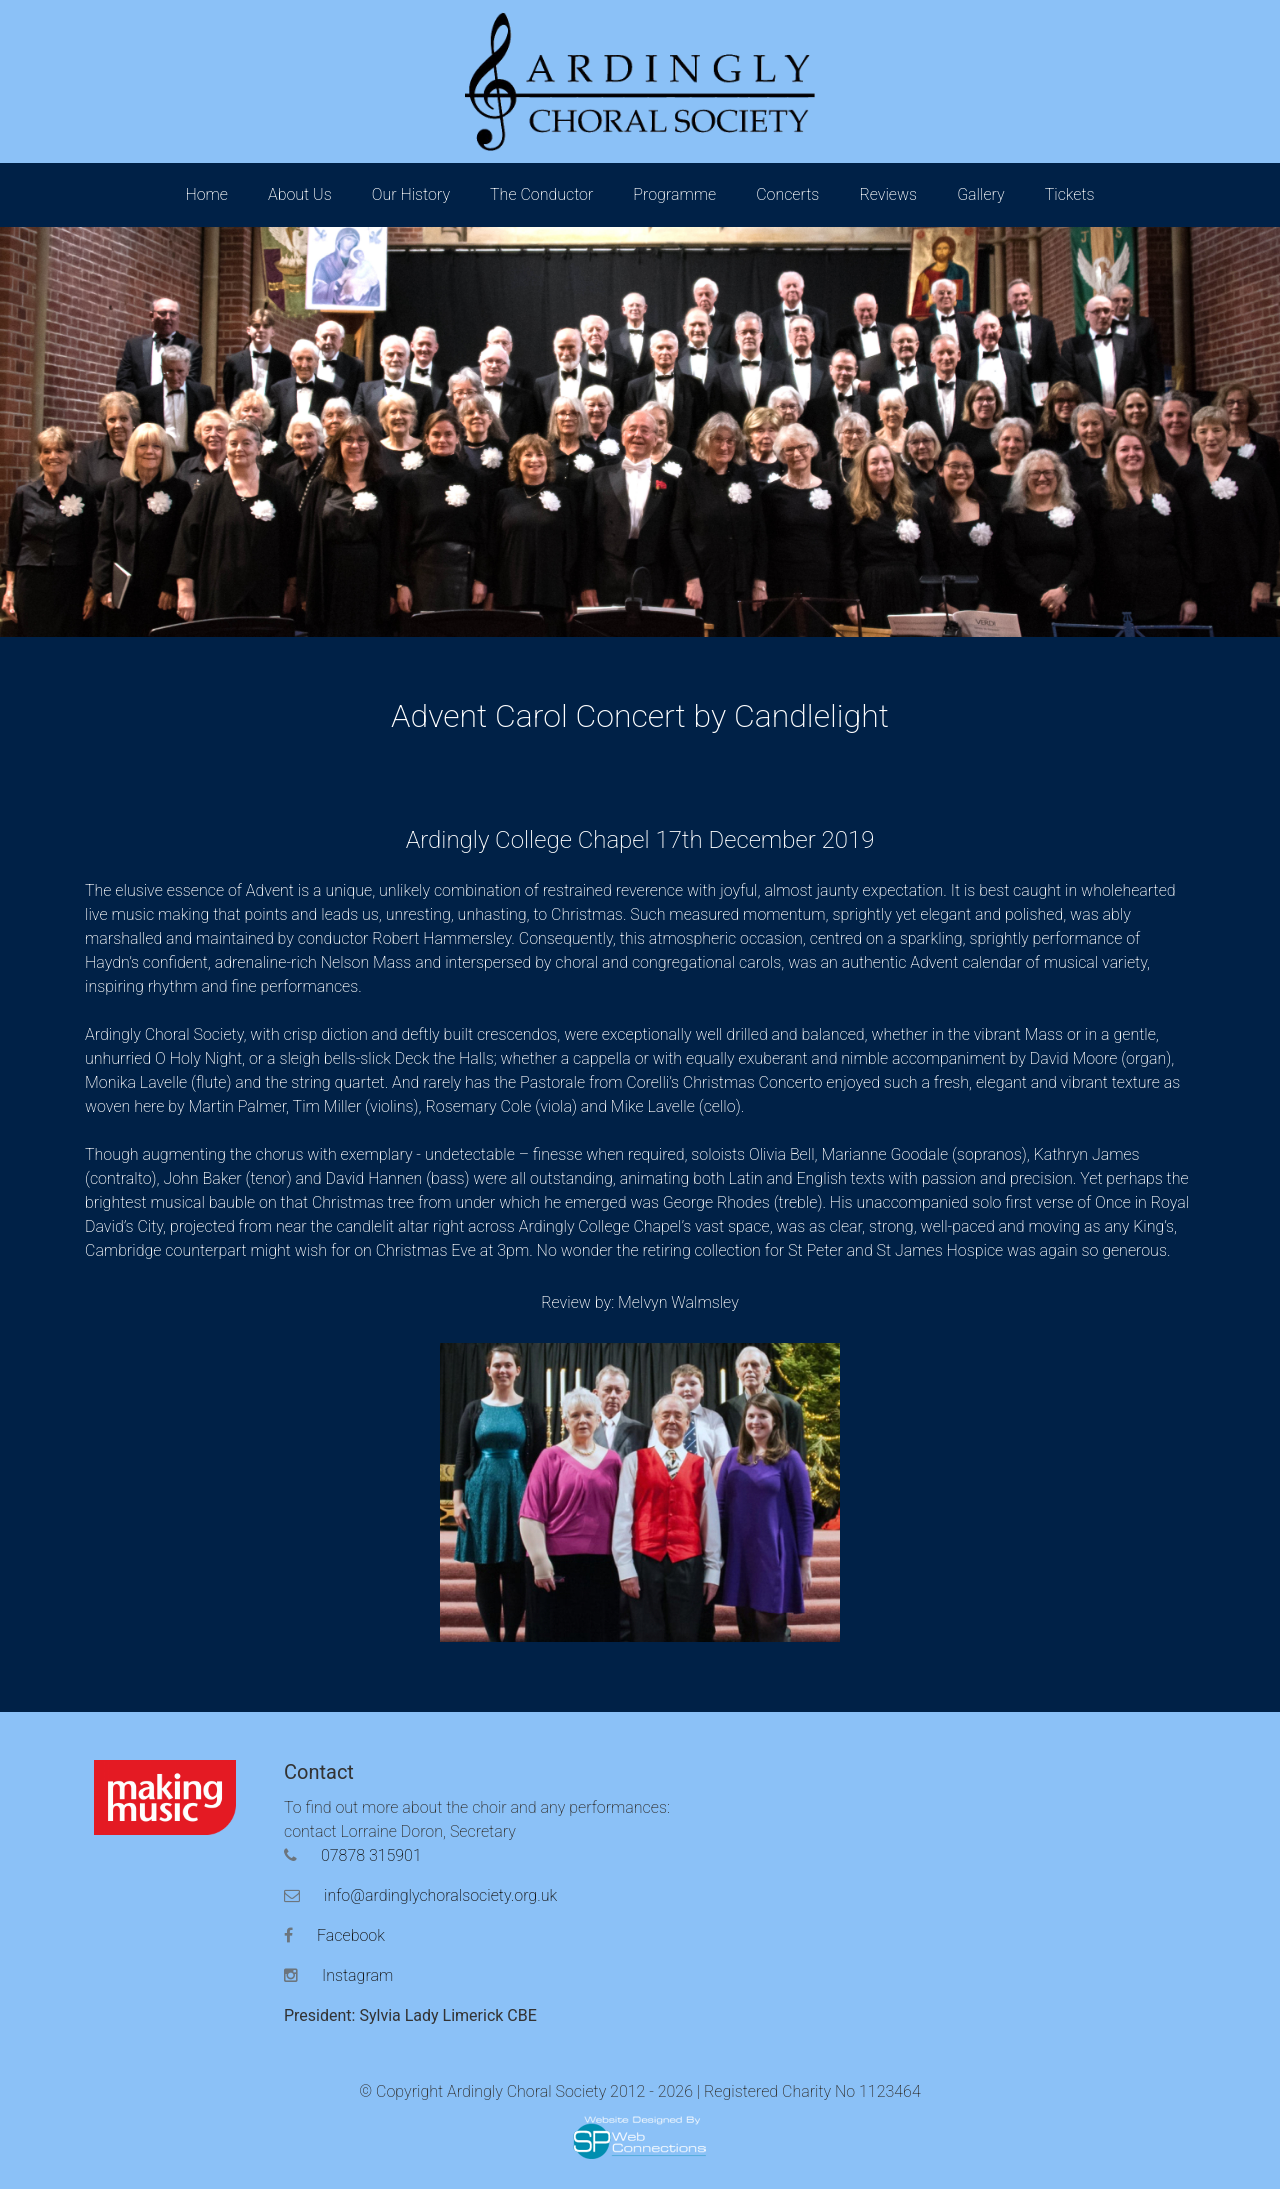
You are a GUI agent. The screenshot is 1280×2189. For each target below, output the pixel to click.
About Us (300, 194)
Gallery (981, 194)
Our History (411, 194)
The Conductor (541, 194)
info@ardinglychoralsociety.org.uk (420, 1895)
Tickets (1070, 194)
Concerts (787, 194)
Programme (674, 194)
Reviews (888, 194)
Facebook (334, 1935)
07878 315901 (353, 1855)
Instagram (338, 1975)
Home (206, 194)
